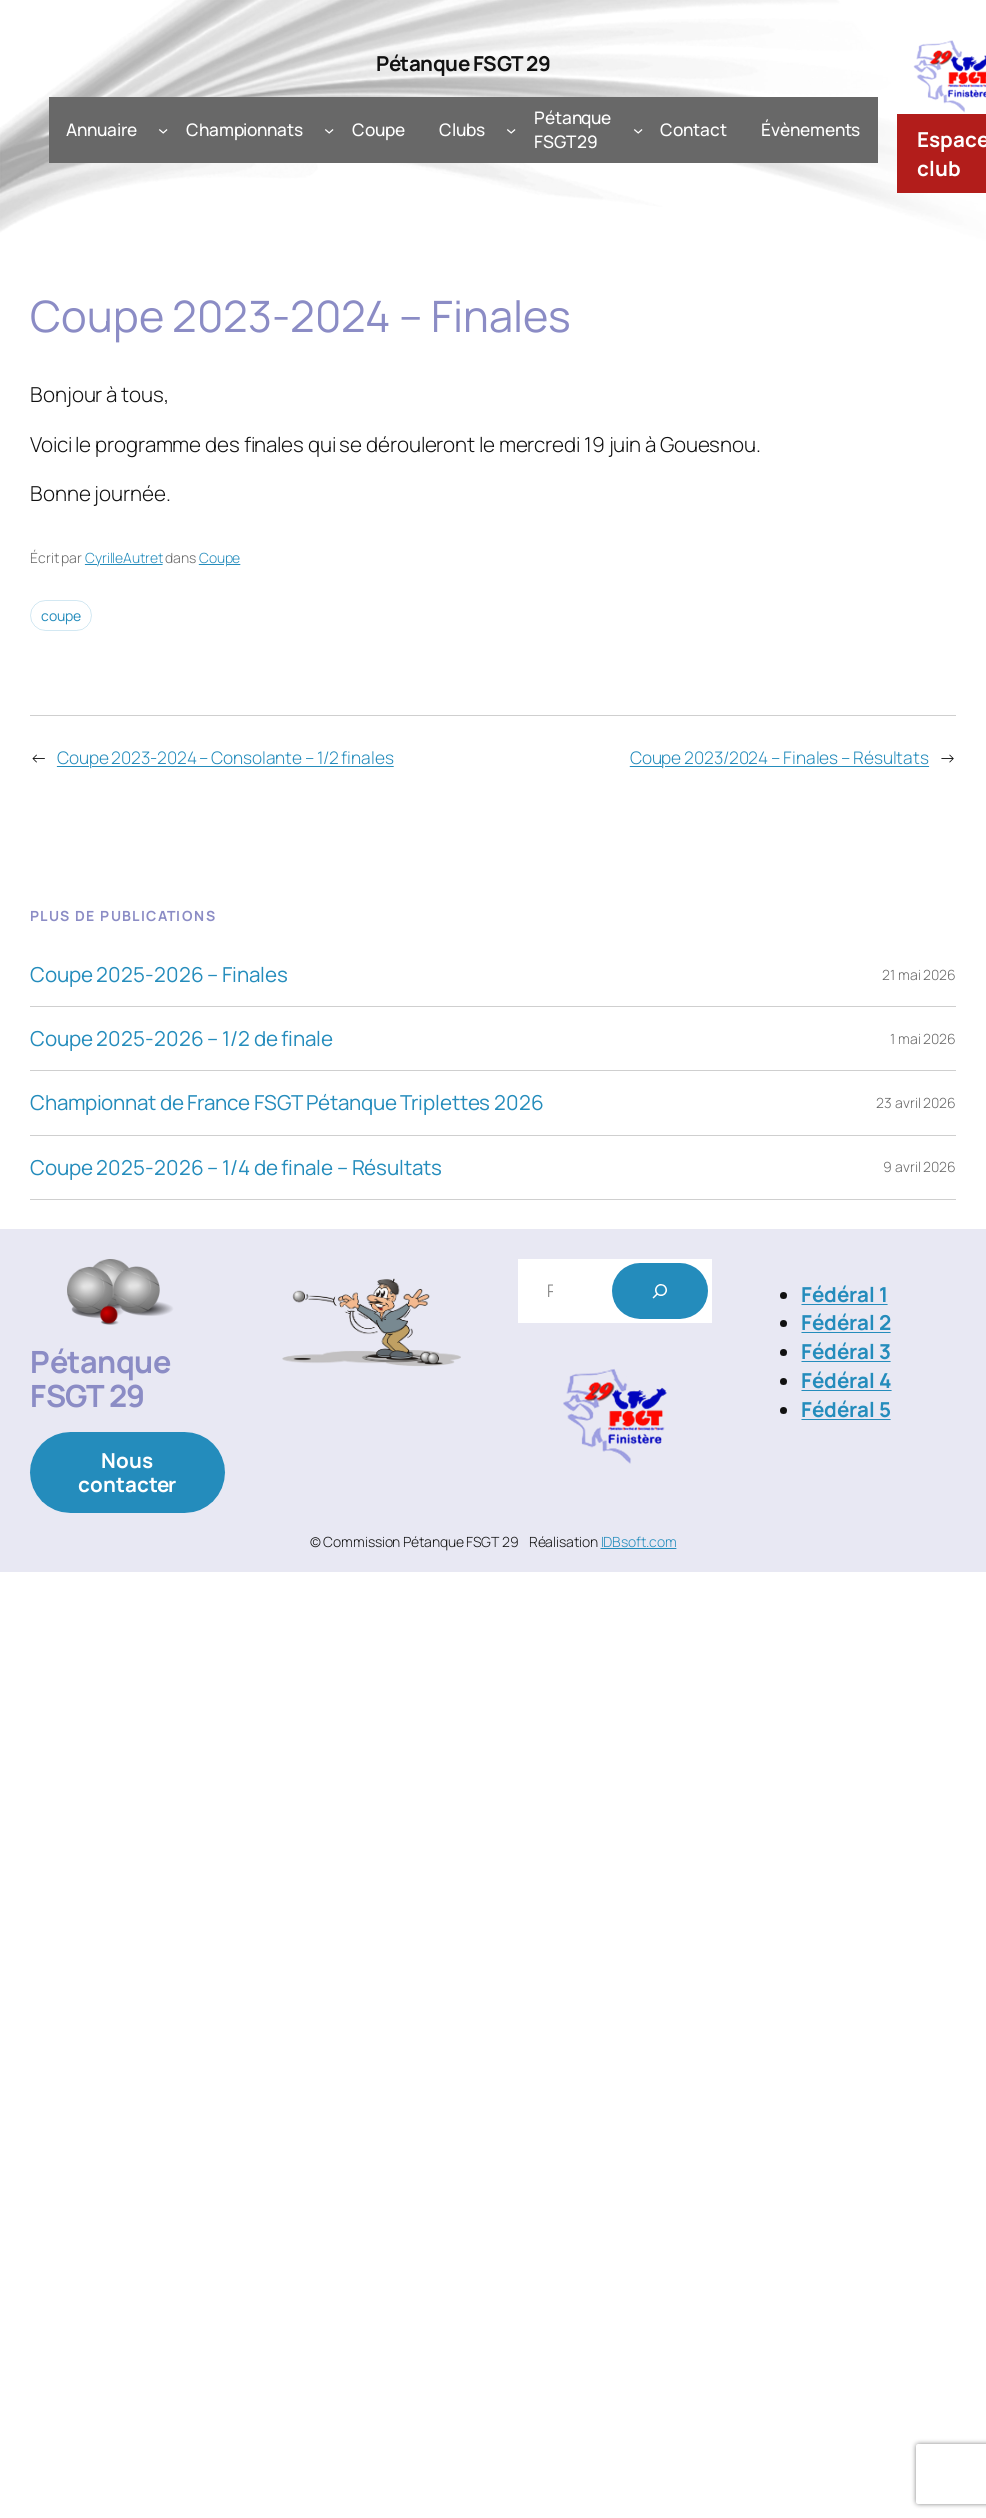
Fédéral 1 (844, 1294)
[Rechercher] (660, 1291)
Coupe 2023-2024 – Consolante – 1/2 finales (225, 757)
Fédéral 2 (845, 1322)
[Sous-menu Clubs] (511, 130)
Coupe (220, 557)
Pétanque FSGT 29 (463, 63)
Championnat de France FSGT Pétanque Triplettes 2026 (287, 1102)
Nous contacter (127, 1472)
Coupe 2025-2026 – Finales (159, 974)
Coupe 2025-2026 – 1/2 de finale (181, 1038)
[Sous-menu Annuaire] (163, 130)
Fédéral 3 (845, 1351)
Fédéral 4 (846, 1380)
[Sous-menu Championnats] (329, 130)
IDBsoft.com (639, 1541)
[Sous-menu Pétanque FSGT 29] (638, 130)
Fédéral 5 (845, 1409)
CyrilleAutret (124, 557)
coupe (61, 615)
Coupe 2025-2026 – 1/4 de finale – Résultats (236, 1167)
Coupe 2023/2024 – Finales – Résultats (779, 757)
